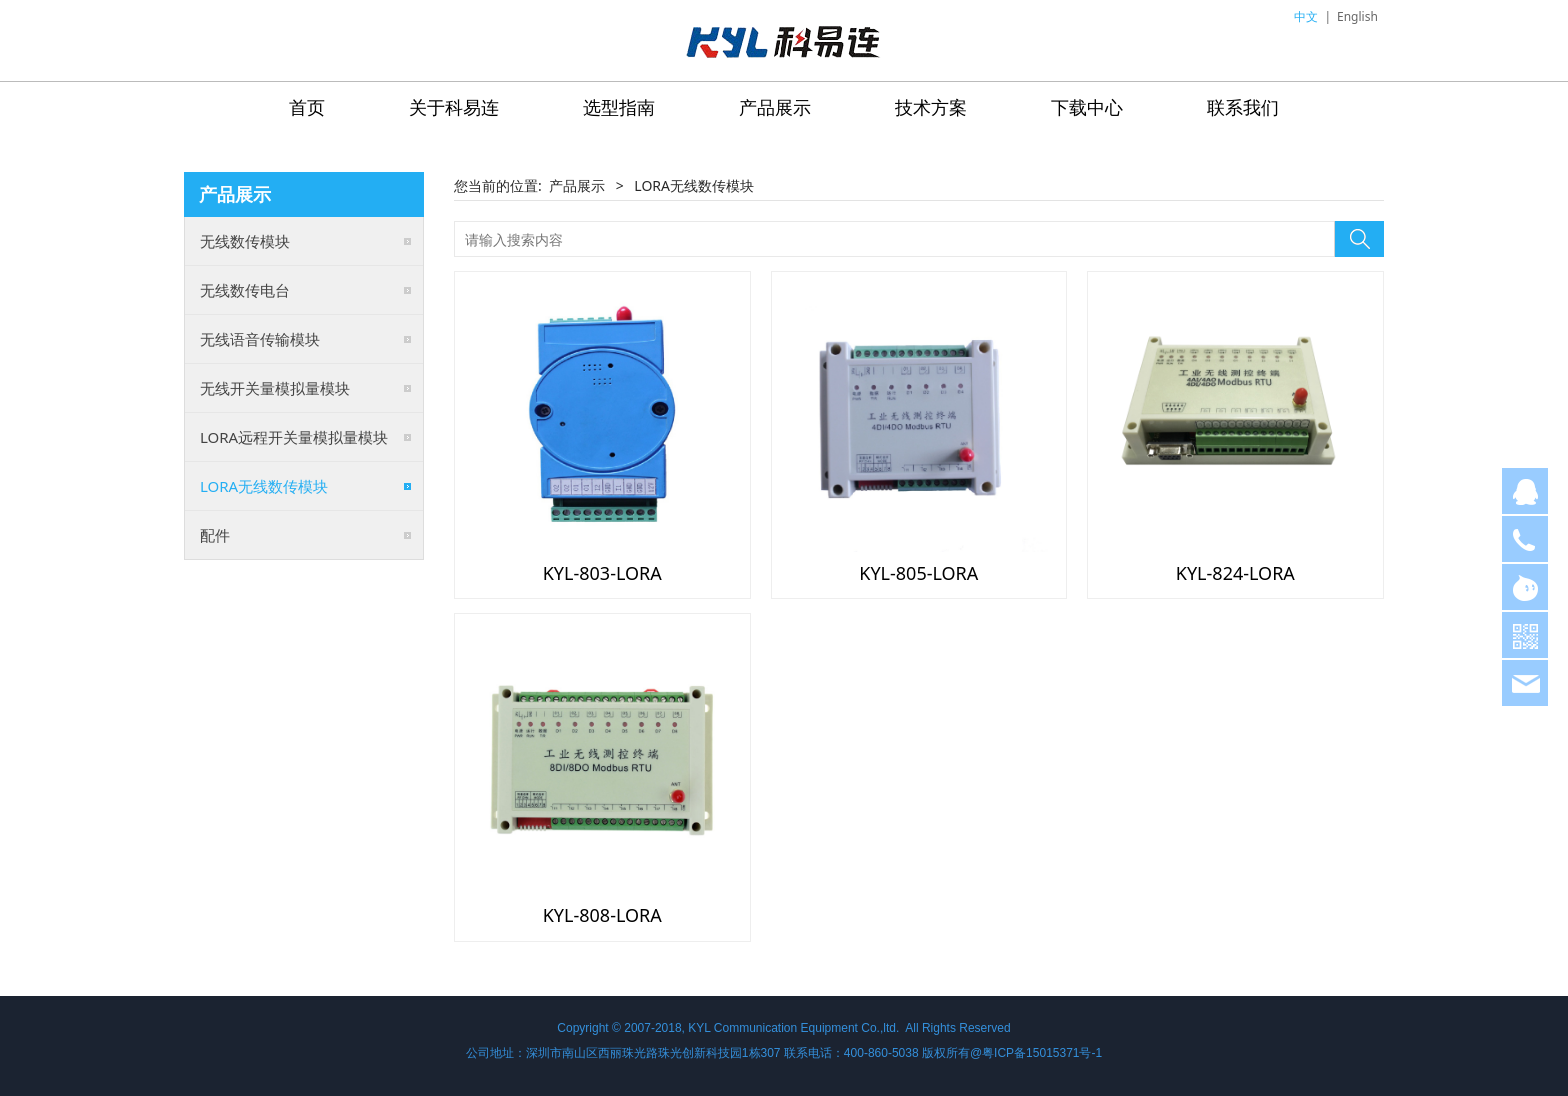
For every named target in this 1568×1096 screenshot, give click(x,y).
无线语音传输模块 (260, 339)
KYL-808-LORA (602, 915)
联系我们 (1243, 107)
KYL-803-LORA (602, 573)
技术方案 (931, 107)
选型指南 (619, 107)
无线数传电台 (245, 290)
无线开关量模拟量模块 (275, 388)
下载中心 (1087, 107)
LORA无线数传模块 (264, 486)
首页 (307, 107)
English (1357, 16)
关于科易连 (454, 107)
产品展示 (775, 107)
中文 (1306, 16)
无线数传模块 (245, 241)
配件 (215, 535)
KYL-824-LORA (1235, 573)
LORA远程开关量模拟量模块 (294, 437)
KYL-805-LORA (918, 573)
